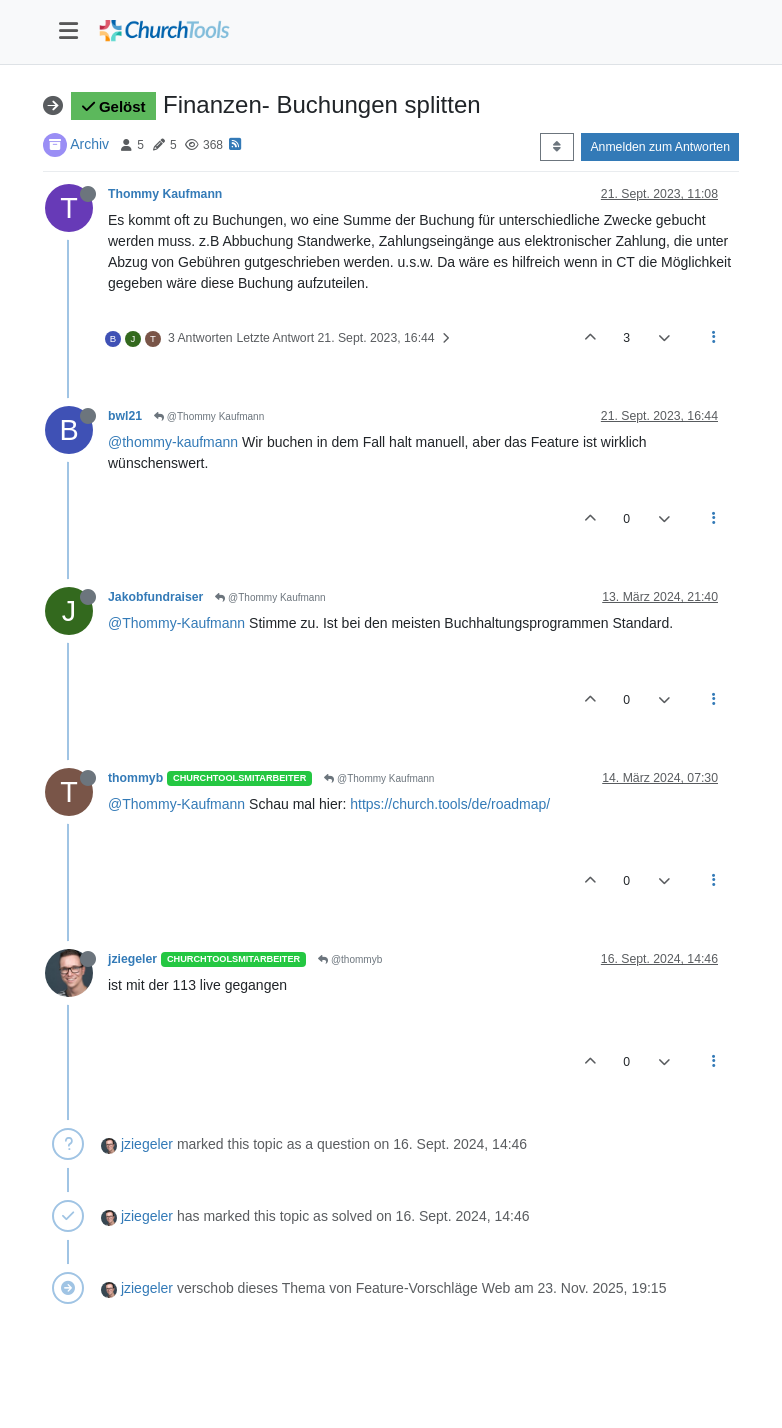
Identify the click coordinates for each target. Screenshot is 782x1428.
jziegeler (132, 959)
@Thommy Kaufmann (209, 416)
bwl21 (125, 416)
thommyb (135, 778)
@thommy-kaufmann (173, 442)
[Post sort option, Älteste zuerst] (556, 147)
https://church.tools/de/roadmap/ (450, 804)
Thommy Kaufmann (165, 194)
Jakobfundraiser (155, 597)
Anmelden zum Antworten (660, 147)
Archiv (89, 144)
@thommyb (350, 959)
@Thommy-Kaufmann (176, 623)
